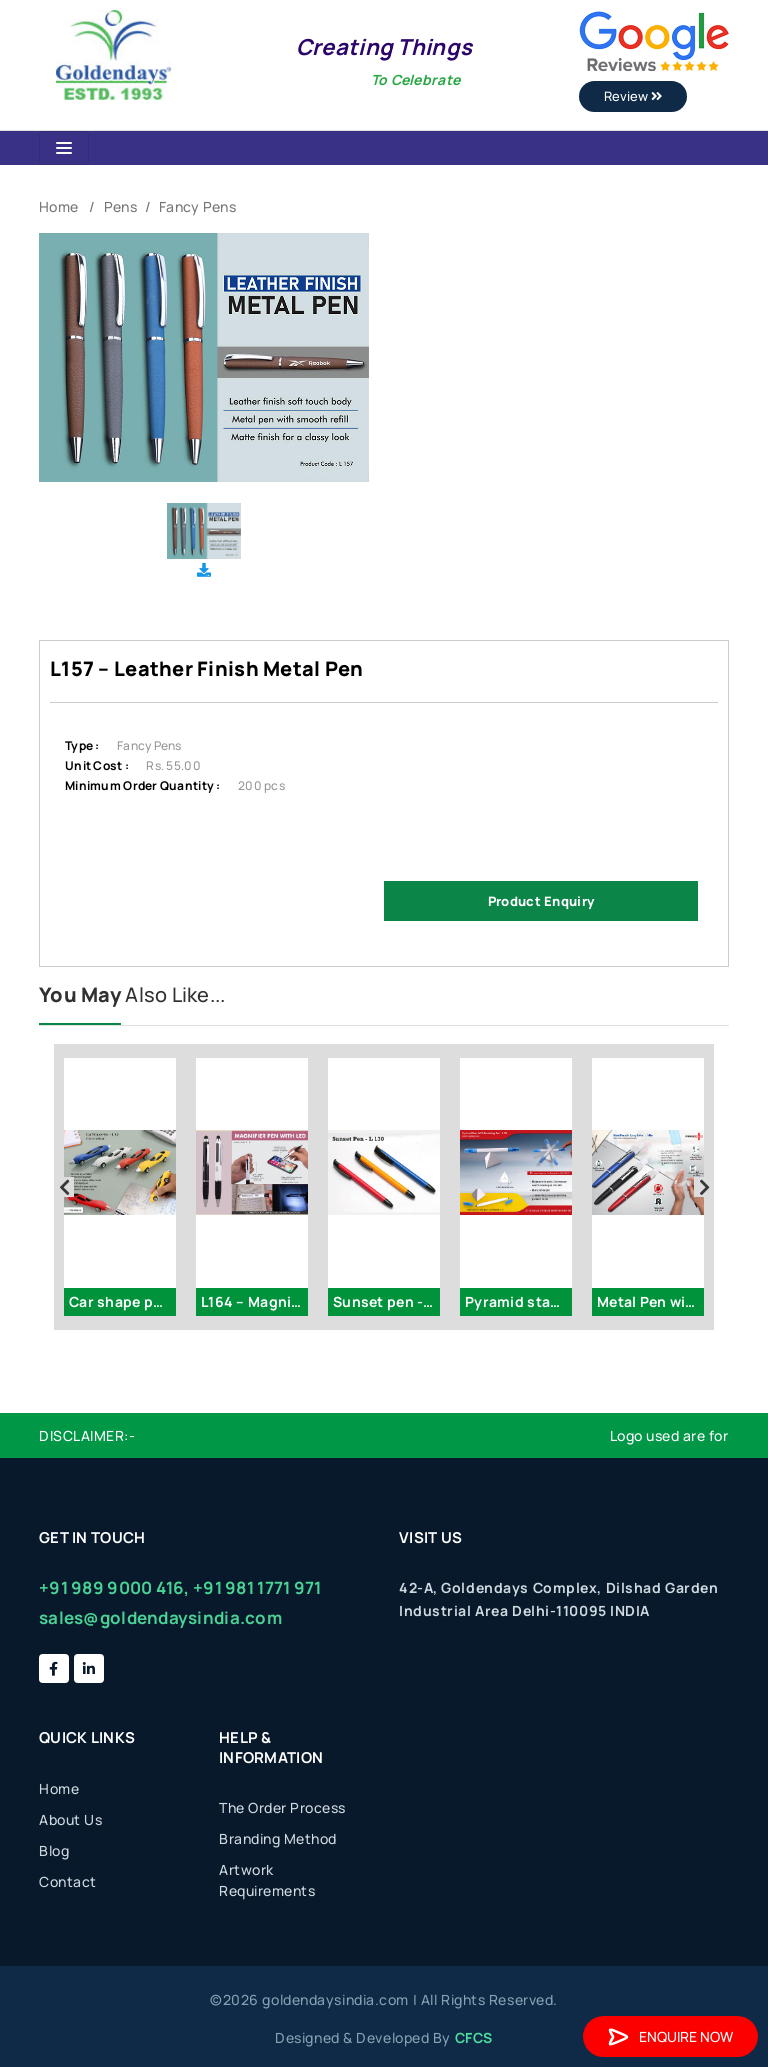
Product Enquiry (541, 901)
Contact (68, 1881)
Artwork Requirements (267, 1880)
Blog (54, 1850)
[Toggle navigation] (64, 148)
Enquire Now (670, 2036)
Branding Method (278, 1838)
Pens (120, 206)
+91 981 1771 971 (257, 1587)
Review (633, 96)
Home (58, 206)
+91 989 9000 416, (114, 1587)
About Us (70, 1819)
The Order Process (282, 1807)
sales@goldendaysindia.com (160, 1617)
